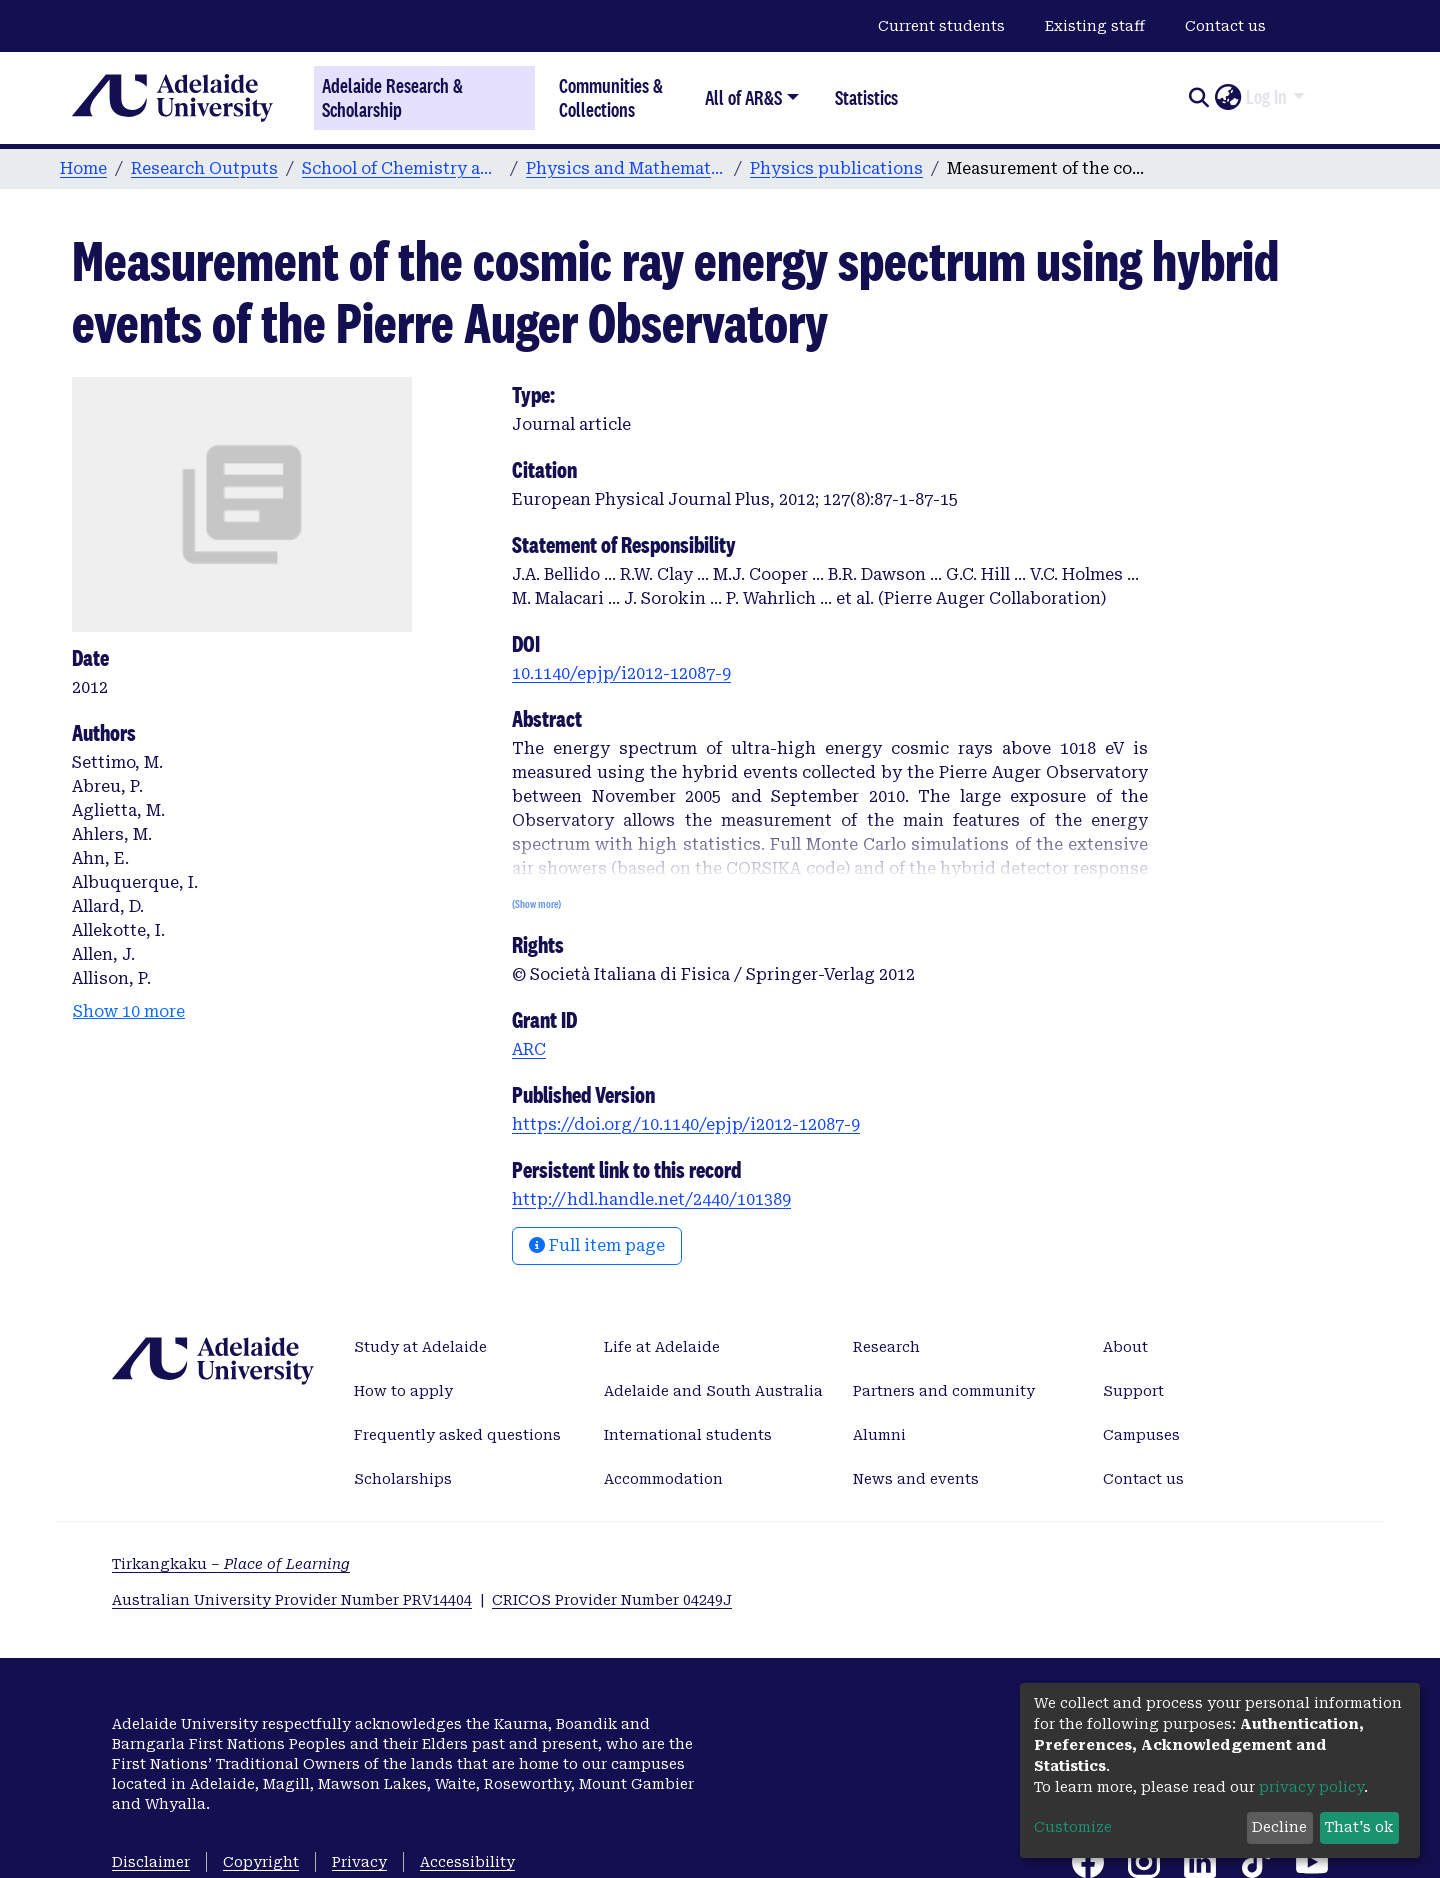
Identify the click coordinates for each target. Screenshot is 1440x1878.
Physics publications (836, 168)
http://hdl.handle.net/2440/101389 (651, 1199)
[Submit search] (1198, 98)
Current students (941, 26)
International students (688, 1435)
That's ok (1359, 1827)
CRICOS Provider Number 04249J (612, 1600)
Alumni (879, 1435)
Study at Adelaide (420, 1347)
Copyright (261, 1862)
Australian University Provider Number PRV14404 (292, 1600)
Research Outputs (204, 168)
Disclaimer (151, 1862)
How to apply (403, 1391)
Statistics (866, 97)
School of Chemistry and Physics (402, 168)
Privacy (359, 1862)
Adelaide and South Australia (713, 1391)
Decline (1279, 1827)
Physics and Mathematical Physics (626, 168)
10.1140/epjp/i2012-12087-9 (621, 673)
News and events (916, 1479)
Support (1133, 1391)
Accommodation (663, 1479)
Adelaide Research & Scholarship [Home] (392, 98)
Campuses (1141, 1435)
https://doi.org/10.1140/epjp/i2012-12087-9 (686, 1124)
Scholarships (403, 1479)
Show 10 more (129, 1011)
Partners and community (944, 1391)
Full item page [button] (597, 1245)
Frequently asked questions (457, 1435)
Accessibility (467, 1862)
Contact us (1225, 26)
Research (886, 1347)
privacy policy (1311, 1787)
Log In (1266, 97)
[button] (1227, 98)
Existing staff (1095, 26)
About (1125, 1347)
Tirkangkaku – (231, 1564)
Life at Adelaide (662, 1347)
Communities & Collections (611, 97)
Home (83, 168)
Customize (1073, 1827)
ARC (529, 1049)
